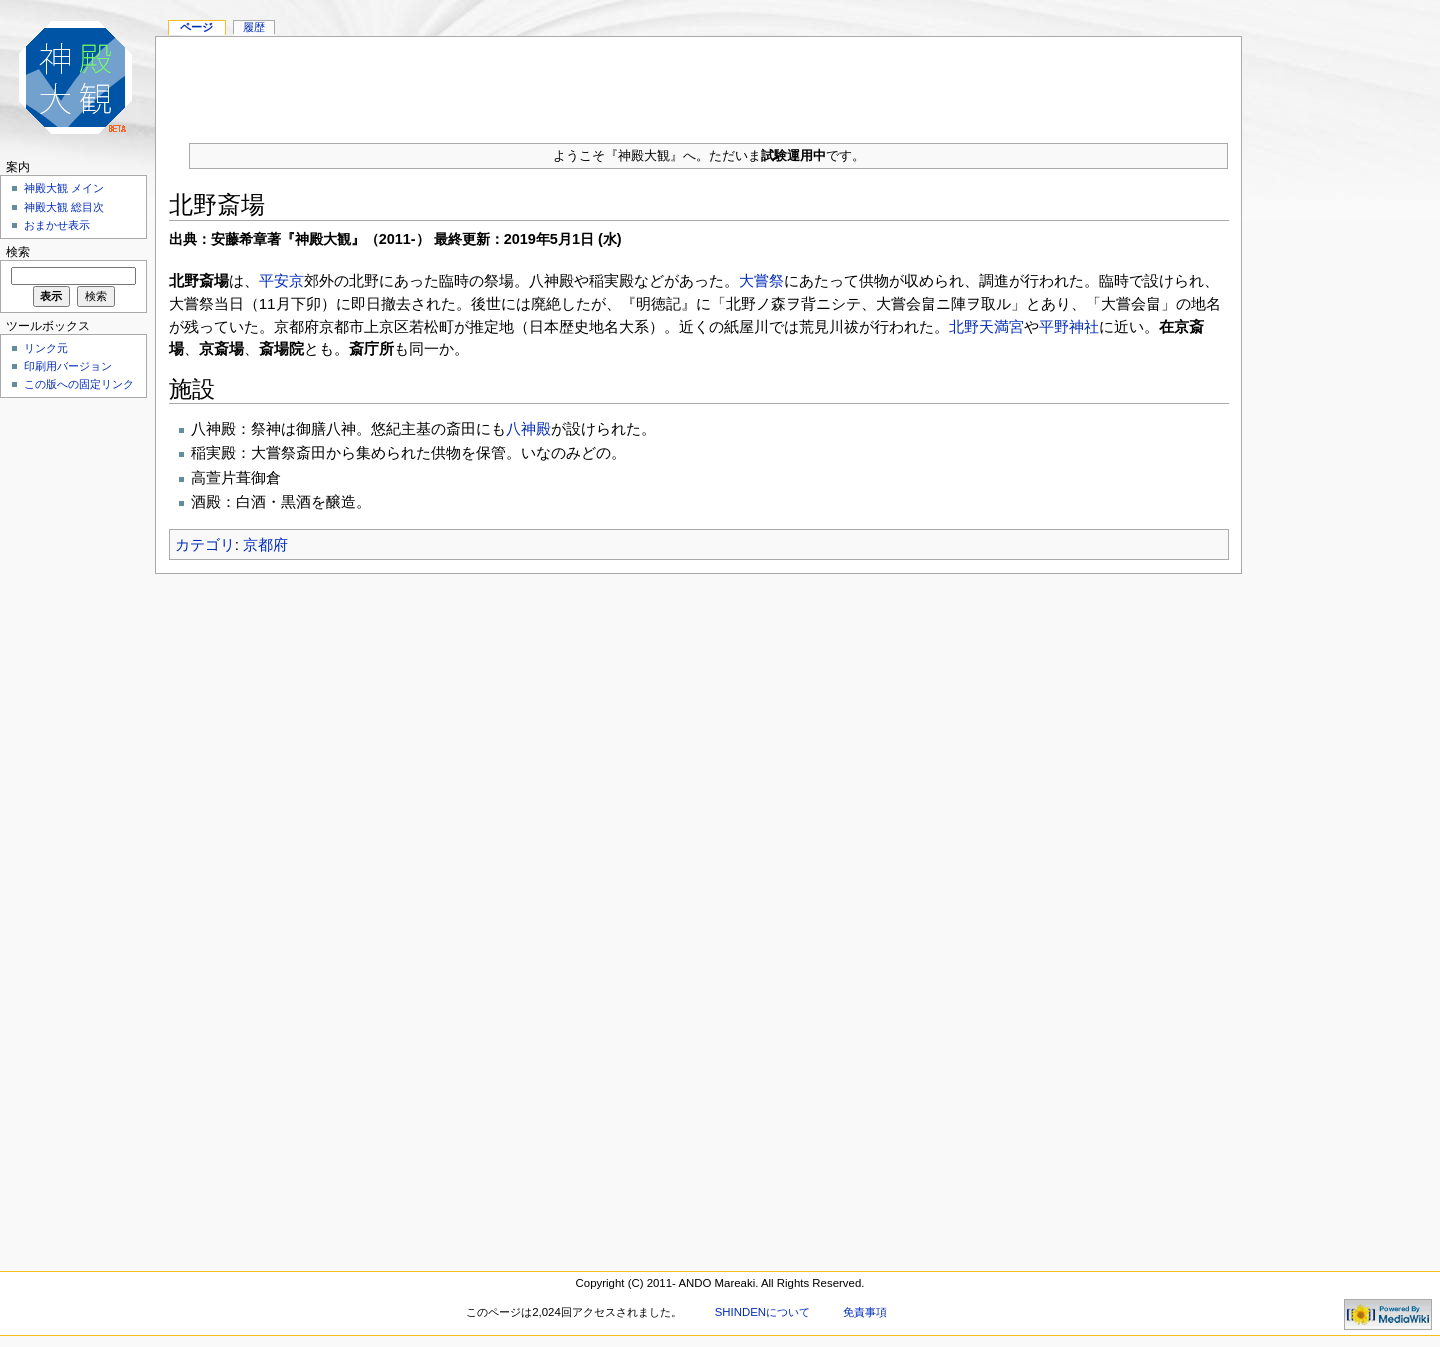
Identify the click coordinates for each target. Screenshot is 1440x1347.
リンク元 (46, 348)
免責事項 (865, 1312)
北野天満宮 (986, 326)
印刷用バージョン (68, 366)
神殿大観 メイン (64, 188)
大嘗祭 (761, 280)
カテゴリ (205, 544)
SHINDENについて (762, 1312)
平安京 (281, 280)
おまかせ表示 (57, 225)
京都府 (265, 544)
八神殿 (528, 428)
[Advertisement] (699, 82)
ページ (196, 27)
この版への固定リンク (79, 384)
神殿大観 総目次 (64, 207)
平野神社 (1069, 326)
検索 (18, 252)
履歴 (254, 27)
